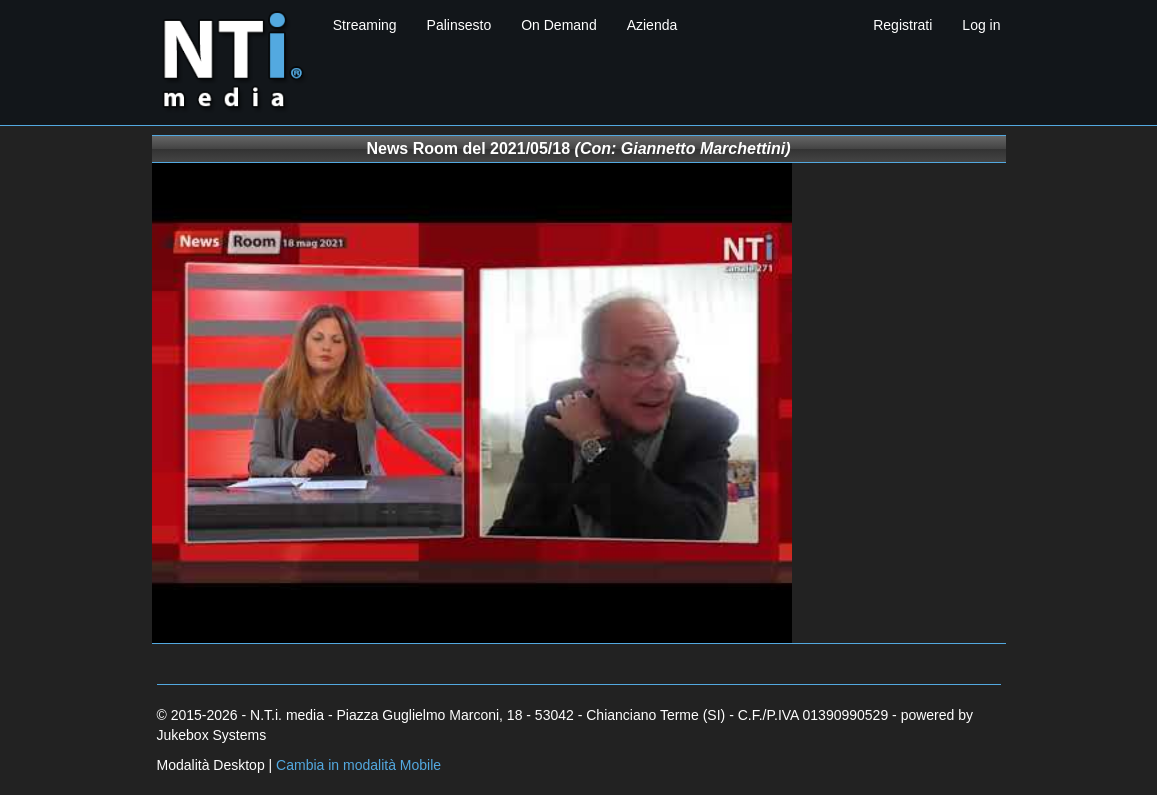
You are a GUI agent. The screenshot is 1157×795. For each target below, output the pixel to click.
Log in (981, 25)
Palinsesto (459, 25)
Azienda (652, 25)
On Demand (558, 25)
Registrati (902, 25)
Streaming (365, 25)
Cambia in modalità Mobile (358, 765)
